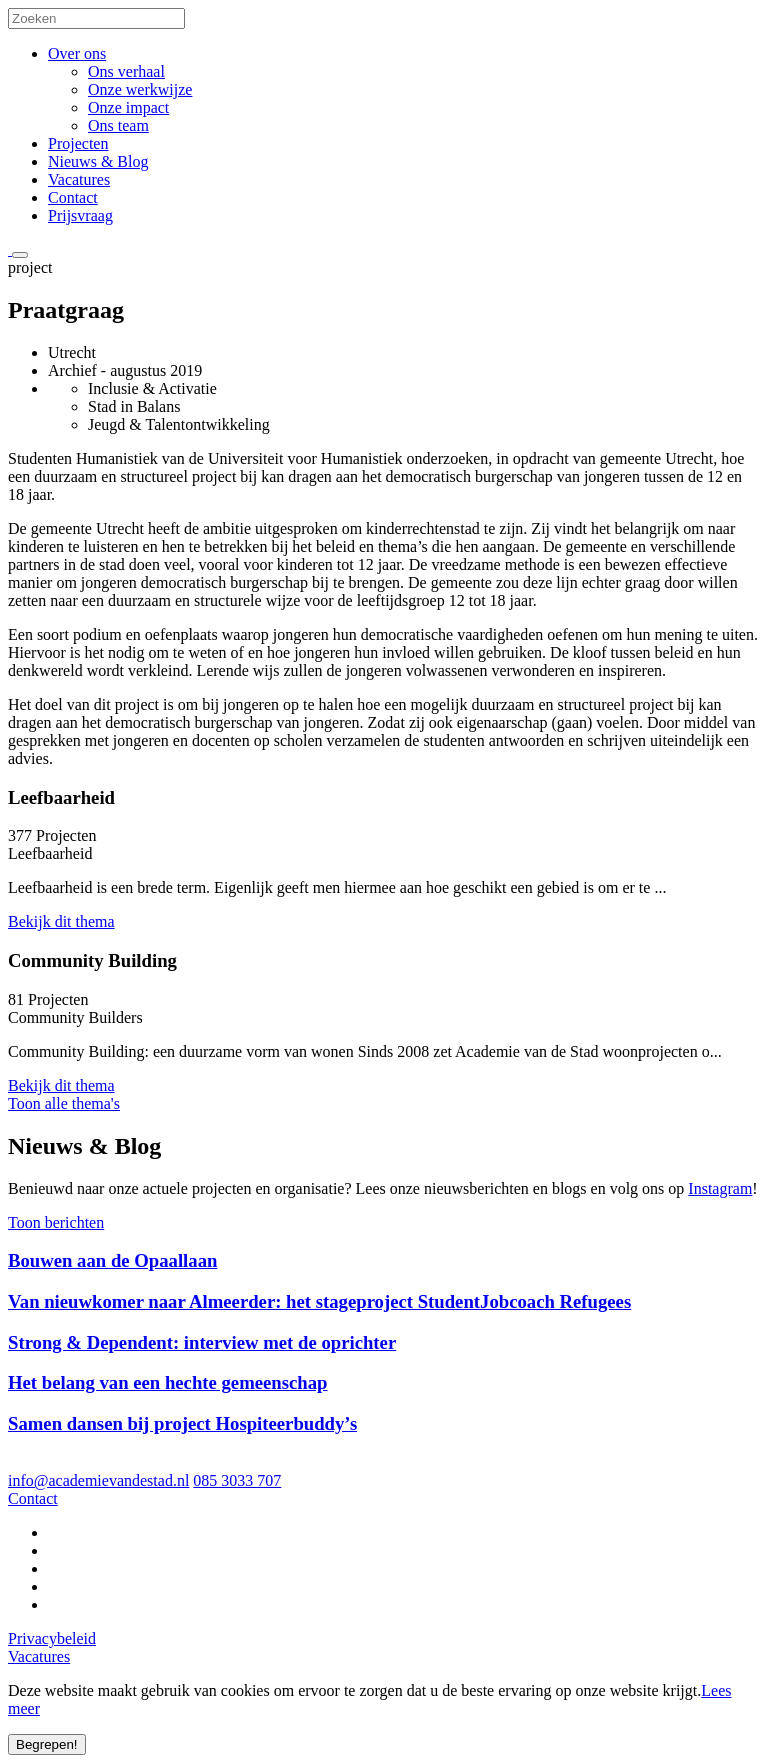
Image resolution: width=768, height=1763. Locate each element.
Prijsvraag (80, 215)
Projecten (78, 143)
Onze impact (128, 107)
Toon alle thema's (64, 1103)
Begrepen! (47, 1744)
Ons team (118, 125)
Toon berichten (56, 1222)
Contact (73, 197)
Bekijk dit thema (61, 921)
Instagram (720, 1188)
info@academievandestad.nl (98, 1480)
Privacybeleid (52, 1638)
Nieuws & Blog (98, 161)
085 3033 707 (237, 1480)
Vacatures (79, 179)
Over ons (77, 53)
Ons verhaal (126, 71)
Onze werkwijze (140, 89)
